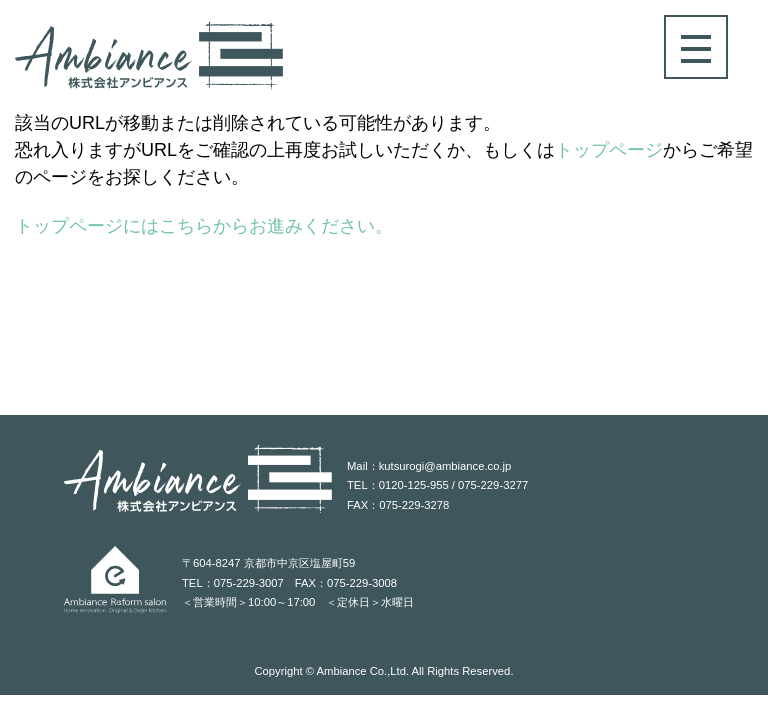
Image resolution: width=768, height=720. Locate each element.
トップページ (609, 150)
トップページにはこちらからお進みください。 (204, 226)
